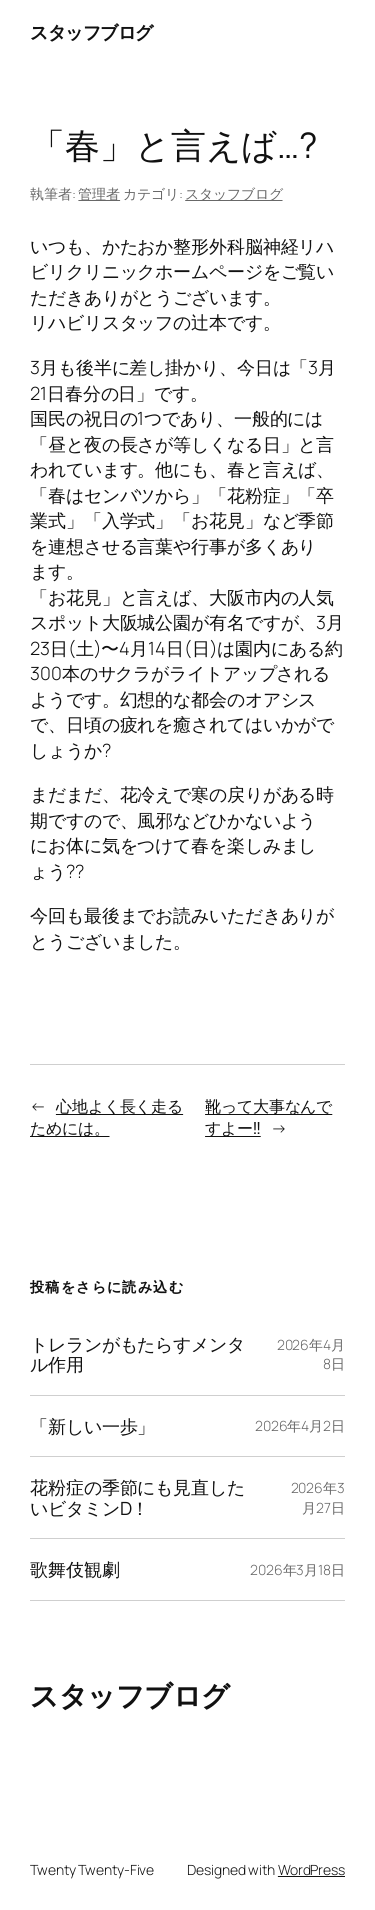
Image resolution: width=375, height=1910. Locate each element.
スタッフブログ (91, 32)
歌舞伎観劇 (75, 1569)
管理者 (99, 193)
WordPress (311, 1869)
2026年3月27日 (318, 1497)
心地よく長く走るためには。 (106, 1117)
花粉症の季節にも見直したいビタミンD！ (137, 1497)
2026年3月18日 (297, 1569)
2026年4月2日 (300, 1425)
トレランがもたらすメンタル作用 (137, 1354)
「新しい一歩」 (92, 1426)
